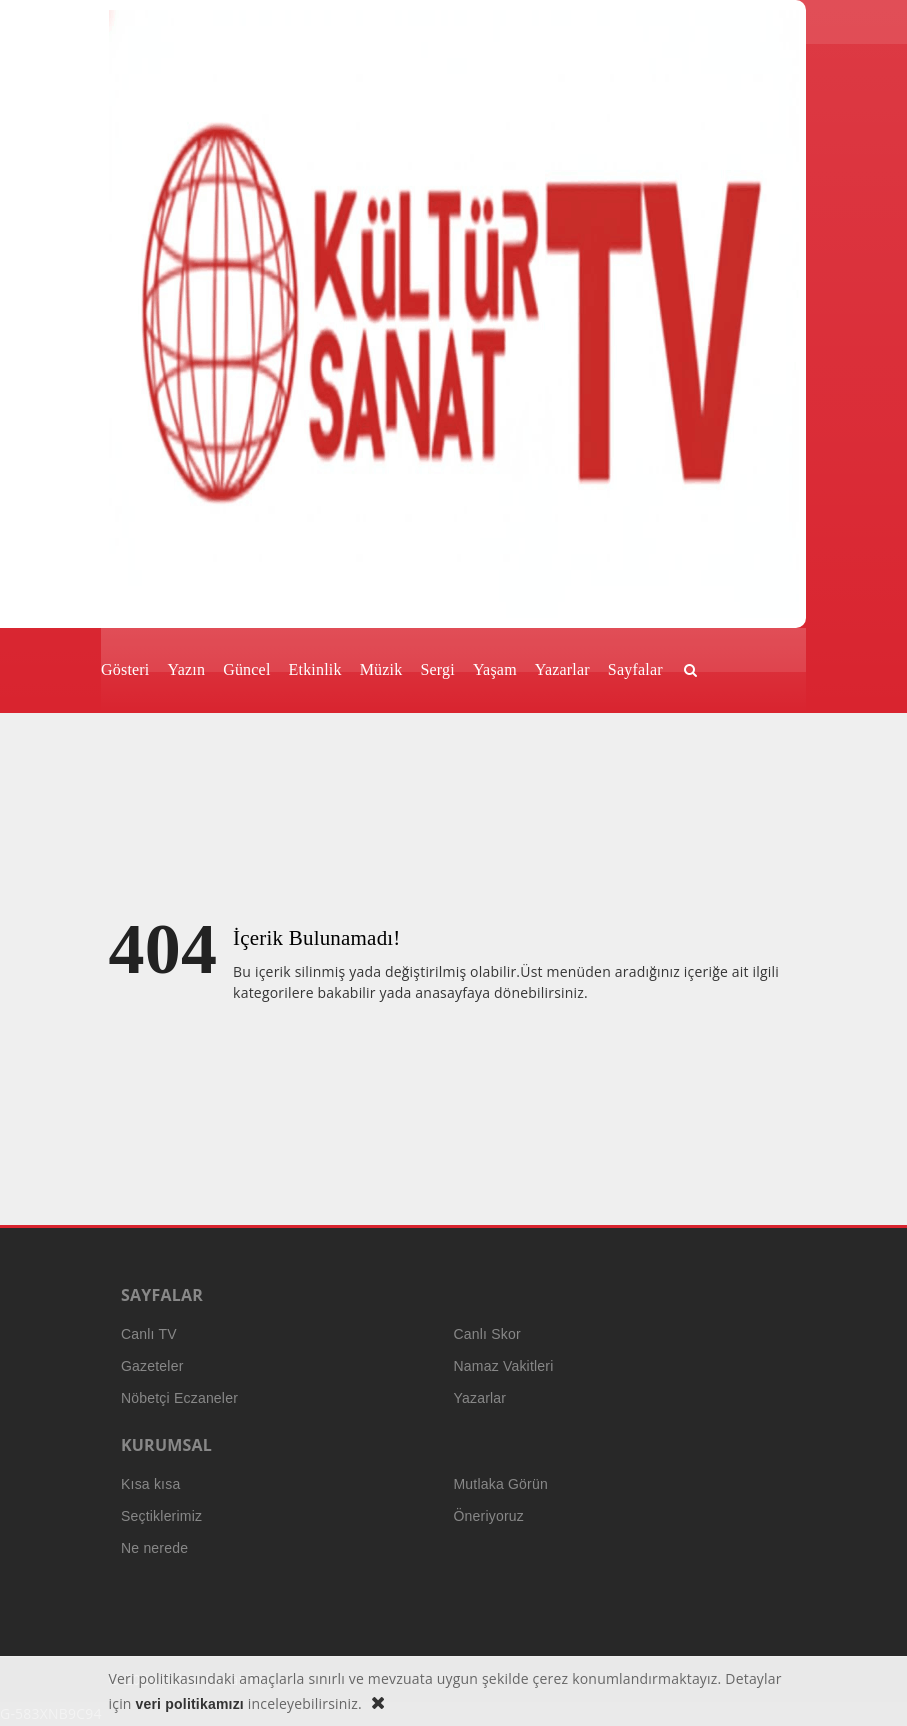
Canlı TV (149, 1334)
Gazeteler (152, 1366)
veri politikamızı (190, 1704)
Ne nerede (154, 1548)
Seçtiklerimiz (161, 1516)
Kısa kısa (150, 1484)
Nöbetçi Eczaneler (179, 1398)
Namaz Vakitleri (504, 1366)
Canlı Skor (487, 1334)
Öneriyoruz (489, 1516)
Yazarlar (480, 1398)
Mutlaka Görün (501, 1484)
